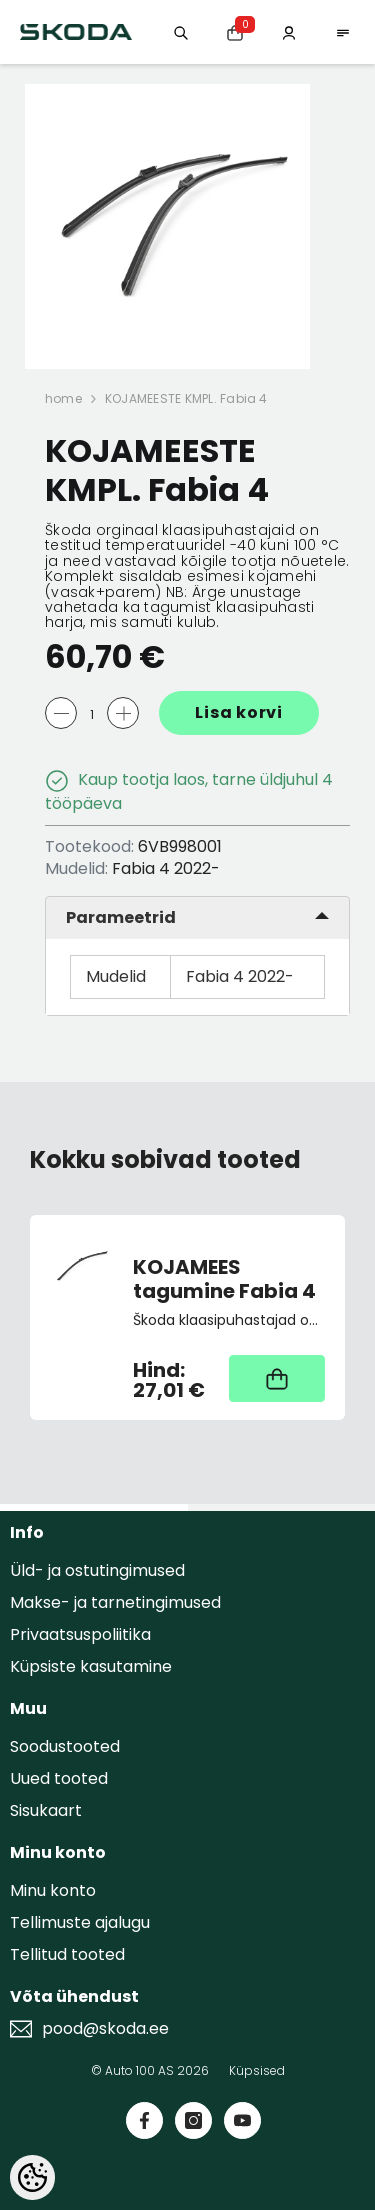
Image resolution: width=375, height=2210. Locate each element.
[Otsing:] (181, 31)
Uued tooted (59, 1778)
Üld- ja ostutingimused (97, 1570)
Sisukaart (46, 1810)
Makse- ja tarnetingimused (115, 1602)
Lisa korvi (239, 712)
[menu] (343, 31)
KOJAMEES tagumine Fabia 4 (224, 1279)
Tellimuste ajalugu (80, 1922)
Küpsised (257, 2070)
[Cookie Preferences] (32, 2177)
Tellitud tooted (67, 1954)
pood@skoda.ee (105, 2029)
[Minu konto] (289, 31)
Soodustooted (65, 1746)
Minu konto (53, 1890)
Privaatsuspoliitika (80, 1634)
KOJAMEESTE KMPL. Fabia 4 (186, 398)
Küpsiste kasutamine (91, 1666)
